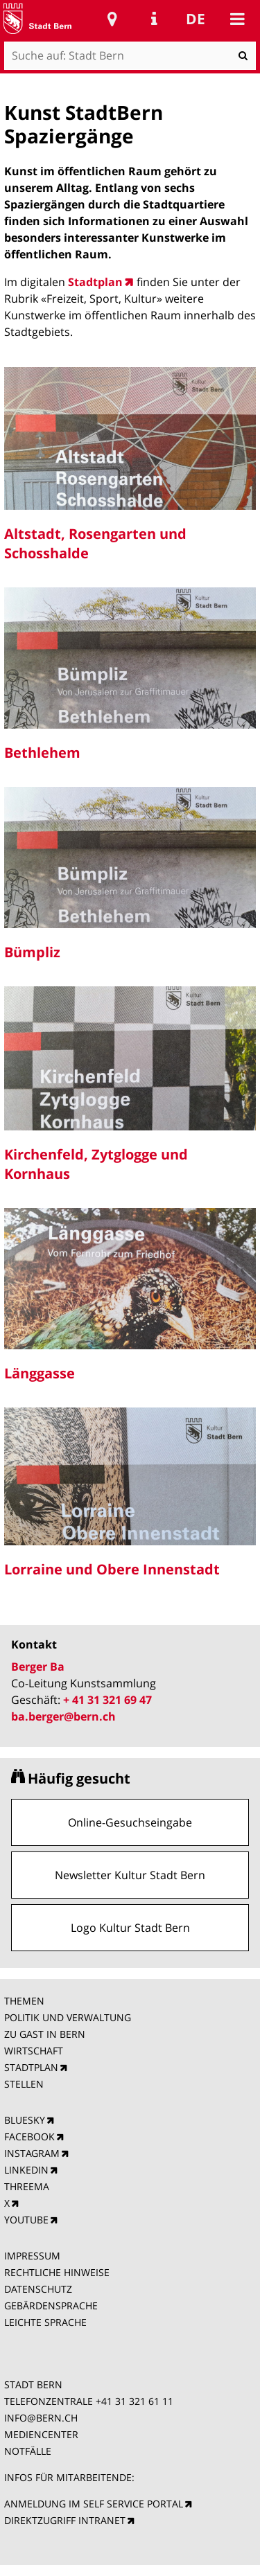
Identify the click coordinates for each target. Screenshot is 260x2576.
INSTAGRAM (32, 2153)
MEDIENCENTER (41, 2434)
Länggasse (39, 1373)
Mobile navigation (237, 18)
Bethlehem (42, 752)
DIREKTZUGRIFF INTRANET (64, 2520)
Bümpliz (32, 952)
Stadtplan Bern (112, 18)
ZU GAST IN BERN (44, 2034)
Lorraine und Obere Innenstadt (112, 1569)
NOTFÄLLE (27, 2451)
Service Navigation (154, 18)
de (195, 18)
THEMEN (24, 2000)
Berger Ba (37, 1666)
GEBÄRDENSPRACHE (51, 2305)
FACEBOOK (29, 2136)
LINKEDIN (26, 2169)
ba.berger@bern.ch (63, 1716)
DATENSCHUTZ (38, 2288)
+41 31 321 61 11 (134, 2401)
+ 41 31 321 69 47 (107, 1699)
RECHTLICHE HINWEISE (57, 2272)
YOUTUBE (26, 2219)
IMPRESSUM (32, 2255)
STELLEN (24, 2083)
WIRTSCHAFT (33, 2050)
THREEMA (26, 2186)
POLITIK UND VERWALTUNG (67, 2017)
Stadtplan (95, 282)
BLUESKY (24, 2119)
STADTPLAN (31, 2067)
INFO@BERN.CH (41, 2417)
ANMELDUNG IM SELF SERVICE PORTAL (93, 2503)
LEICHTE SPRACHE (45, 2322)
